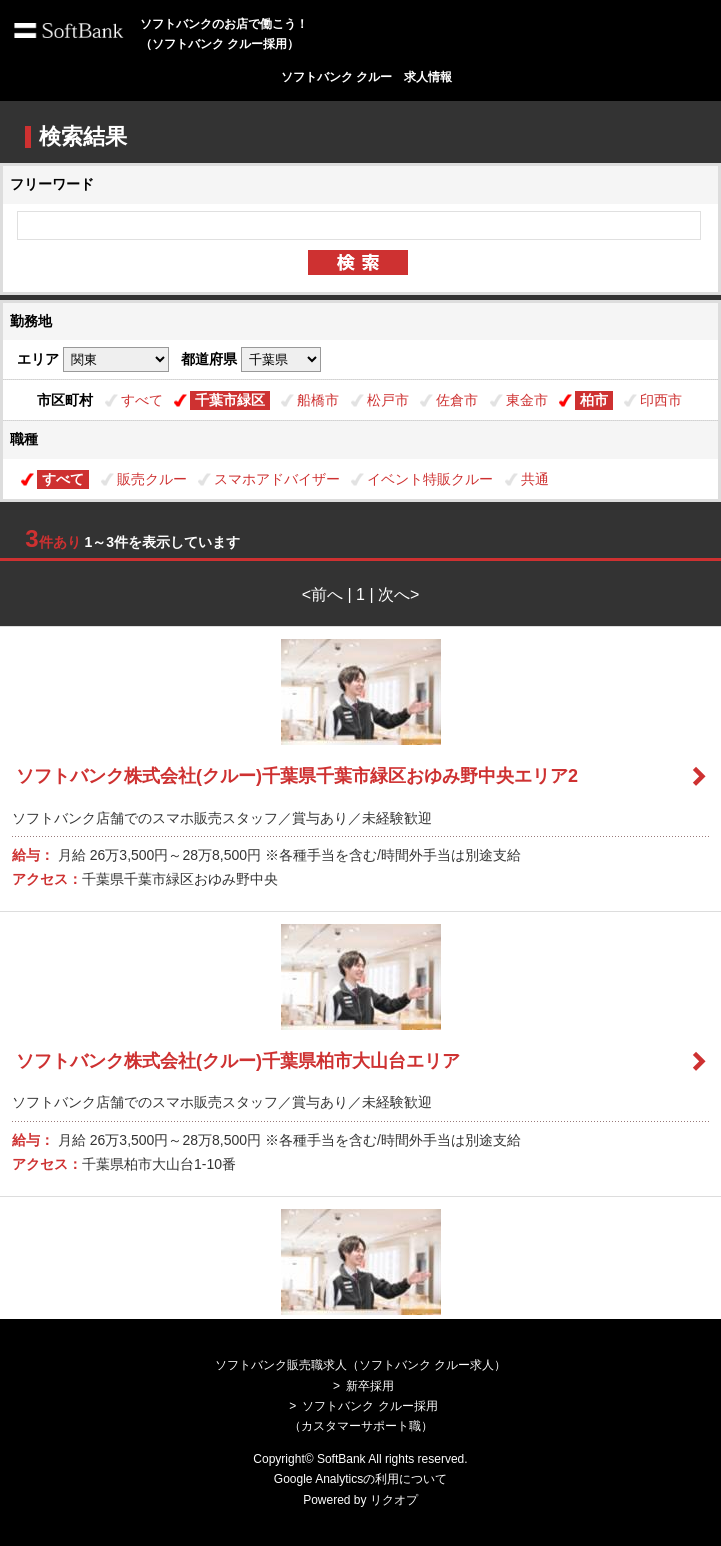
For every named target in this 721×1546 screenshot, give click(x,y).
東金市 (527, 400)
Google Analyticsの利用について (360, 1479)
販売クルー (152, 479)
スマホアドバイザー (277, 479)
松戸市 (388, 400)
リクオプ (394, 1500)
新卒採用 (370, 1386)
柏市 (594, 400)
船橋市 (318, 400)
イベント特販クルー (430, 479)
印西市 (661, 400)
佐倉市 (457, 400)
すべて (142, 400)
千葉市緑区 (230, 400)
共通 (535, 479)
